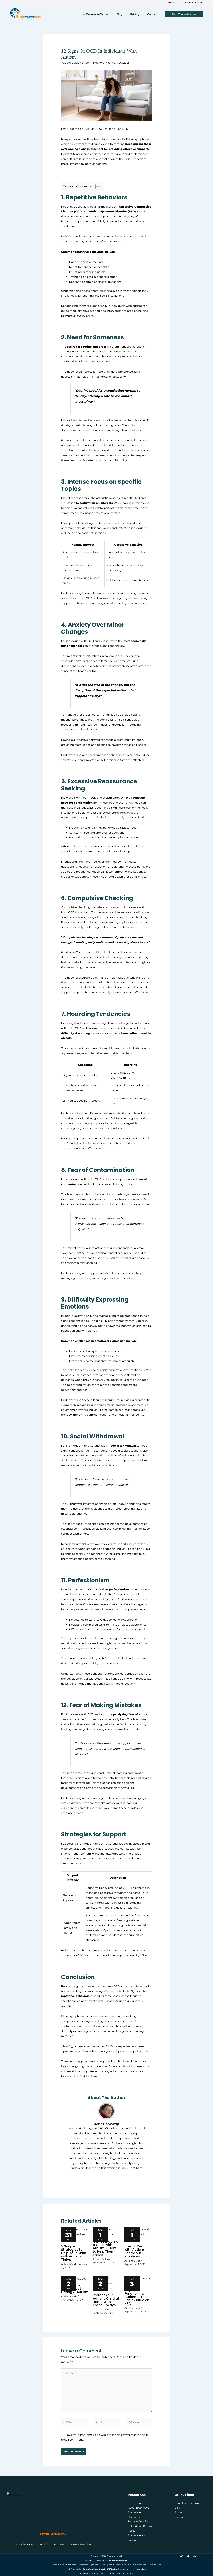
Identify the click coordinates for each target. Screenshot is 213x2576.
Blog (161, 2512)
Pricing (163, 2516)
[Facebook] (188, 2557)
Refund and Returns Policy (112, 2526)
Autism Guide (70, 62)
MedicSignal (102, 2561)
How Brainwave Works (172, 2507)
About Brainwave (193, 2)
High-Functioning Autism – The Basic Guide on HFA (136, 2303)
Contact (163, 2521)
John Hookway (118, 128)
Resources (172, 2)
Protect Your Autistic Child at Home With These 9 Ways (106, 2301)
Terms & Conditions (108, 2521)
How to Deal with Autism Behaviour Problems (134, 2252)
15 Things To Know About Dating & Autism (74, 2299)
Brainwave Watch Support (112, 2530)
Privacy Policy (104, 2507)
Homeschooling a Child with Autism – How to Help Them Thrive (106, 2254)
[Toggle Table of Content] (96, 186)
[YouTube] (194, 2557)
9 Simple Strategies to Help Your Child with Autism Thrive (73, 2254)
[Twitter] (181, 2557)
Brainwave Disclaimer (109, 2516)
